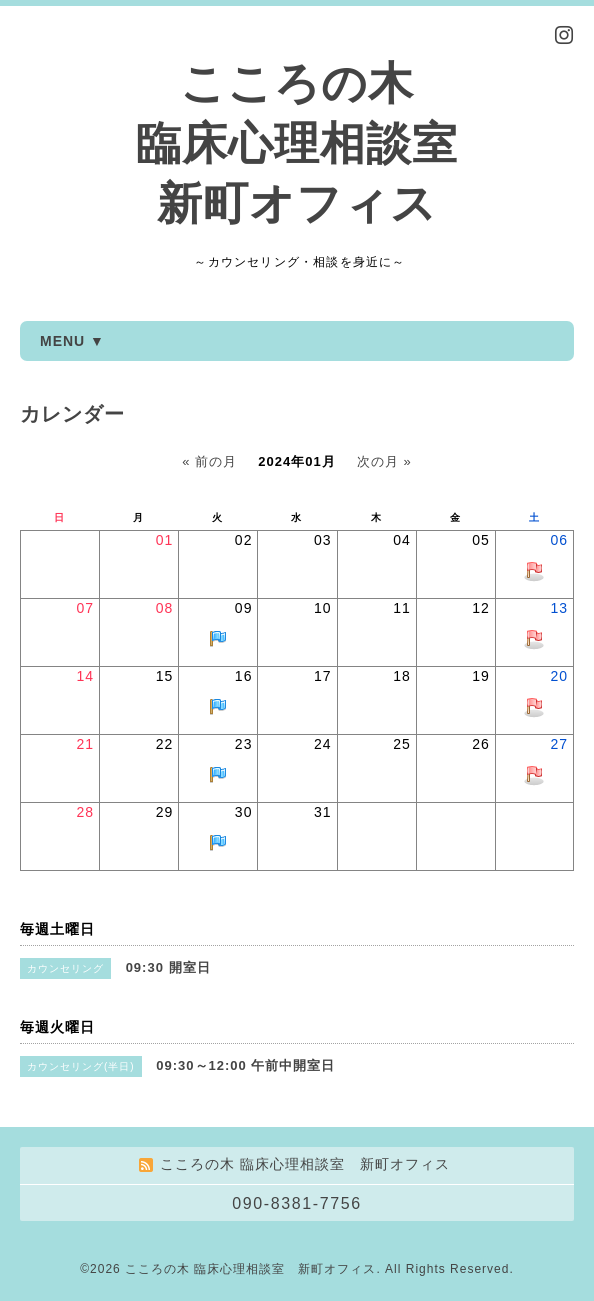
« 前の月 (209, 461)
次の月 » (384, 461)
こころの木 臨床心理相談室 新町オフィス (297, 143)
